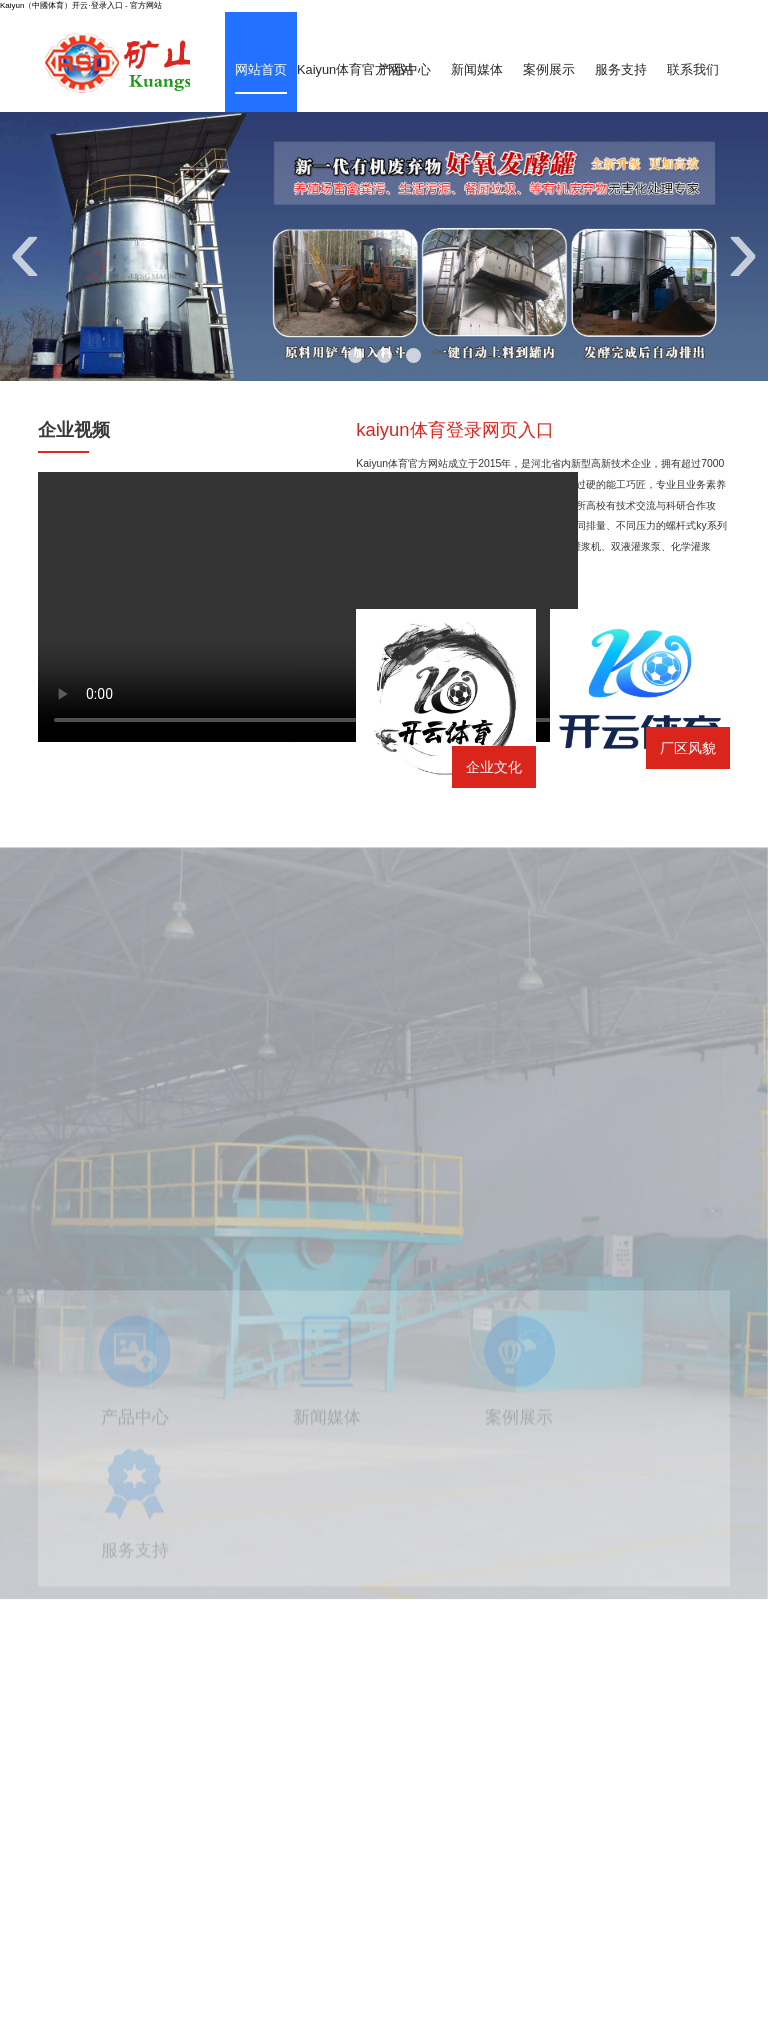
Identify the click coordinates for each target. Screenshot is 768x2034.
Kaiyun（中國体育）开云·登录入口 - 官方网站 (81, 5)
